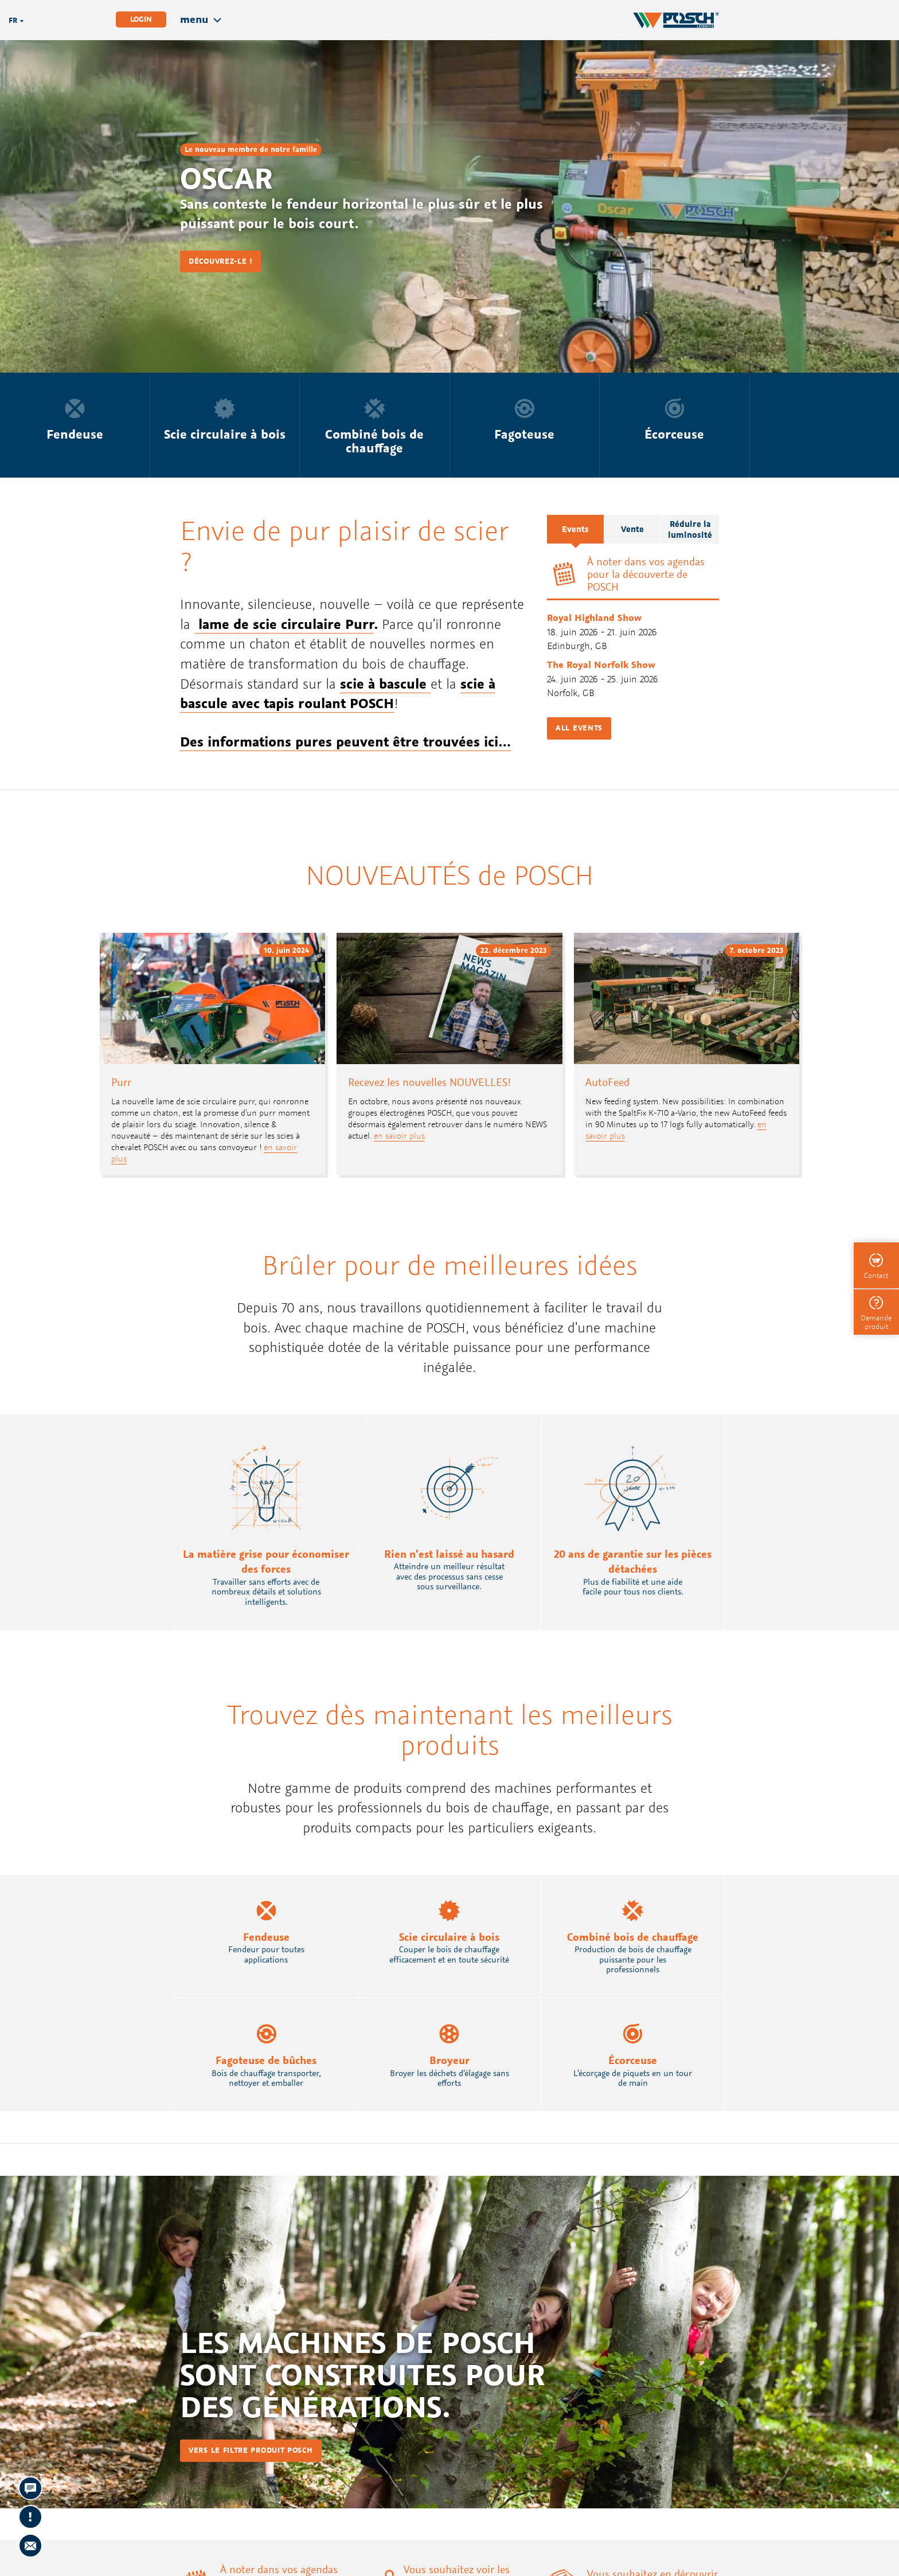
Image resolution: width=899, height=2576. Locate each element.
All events (579, 728)
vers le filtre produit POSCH (251, 2450)
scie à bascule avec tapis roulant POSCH (337, 693)
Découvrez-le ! (220, 261)
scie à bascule (385, 683)
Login (141, 19)
